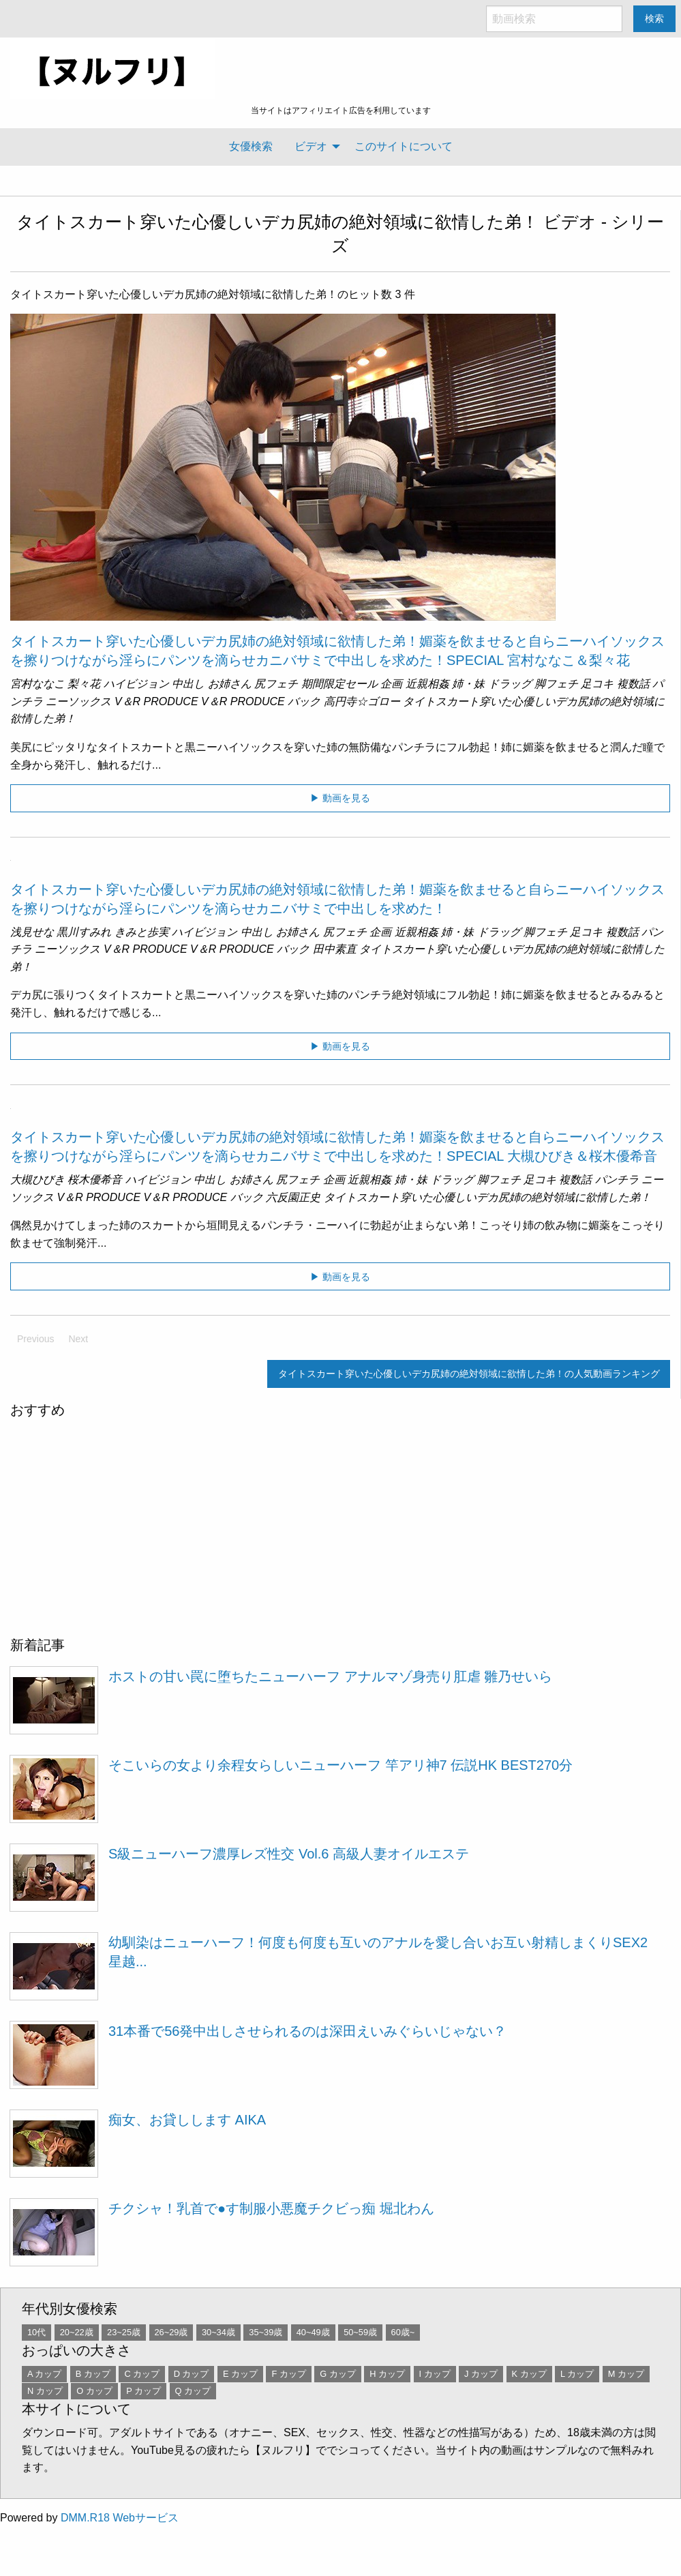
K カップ (529, 2374)
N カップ (45, 2391)
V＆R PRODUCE (156, 701)
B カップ (93, 2374)
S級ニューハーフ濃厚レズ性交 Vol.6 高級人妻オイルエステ (288, 1853)
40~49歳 (313, 2332)
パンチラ (617, 1179)
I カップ (435, 2374)
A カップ (44, 2374)
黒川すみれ (84, 932)
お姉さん (230, 684)
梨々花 (83, 684)
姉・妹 (468, 684)
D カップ (191, 2374)
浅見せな (32, 932)
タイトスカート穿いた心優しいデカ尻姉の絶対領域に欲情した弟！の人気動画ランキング (469, 1373)
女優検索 (251, 146)
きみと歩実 (142, 932)
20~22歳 (76, 2332)
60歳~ (403, 2332)
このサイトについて (403, 146)
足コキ (597, 684)
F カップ (288, 2374)
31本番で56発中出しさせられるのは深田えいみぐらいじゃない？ (307, 2031)
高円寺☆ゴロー (362, 701)
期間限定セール (339, 684)
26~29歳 (171, 2332)
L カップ (577, 2374)
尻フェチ (276, 684)
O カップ (94, 2391)
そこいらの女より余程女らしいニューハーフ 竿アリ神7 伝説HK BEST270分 (340, 1765)
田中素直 (335, 949)
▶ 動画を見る (340, 798)
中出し (188, 684)
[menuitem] (251, 147)
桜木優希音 (94, 1179)
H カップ (387, 2374)
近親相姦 (427, 684)
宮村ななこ (37, 684)
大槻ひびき (37, 1179)
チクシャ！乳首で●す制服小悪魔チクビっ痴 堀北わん (271, 2208)
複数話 (633, 684)
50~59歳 (360, 2332)
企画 (391, 684)
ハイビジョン (136, 684)
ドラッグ (510, 684)
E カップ (240, 2374)
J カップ (481, 2374)
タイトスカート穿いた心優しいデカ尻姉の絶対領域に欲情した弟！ (277, 221)
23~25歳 (123, 2332)
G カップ (338, 2374)
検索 (654, 18)
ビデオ (310, 146)
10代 (36, 2332)
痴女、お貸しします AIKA (187, 2119)
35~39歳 (265, 2332)
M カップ (626, 2374)
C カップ (142, 2374)
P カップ (143, 2391)
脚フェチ (556, 684)
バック (304, 701)
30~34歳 (218, 2332)
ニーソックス (78, 701)
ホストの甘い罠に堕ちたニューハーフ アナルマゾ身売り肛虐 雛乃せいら (330, 1676)
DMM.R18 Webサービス (120, 2517)
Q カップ (193, 2391)
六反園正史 (293, 1197)
